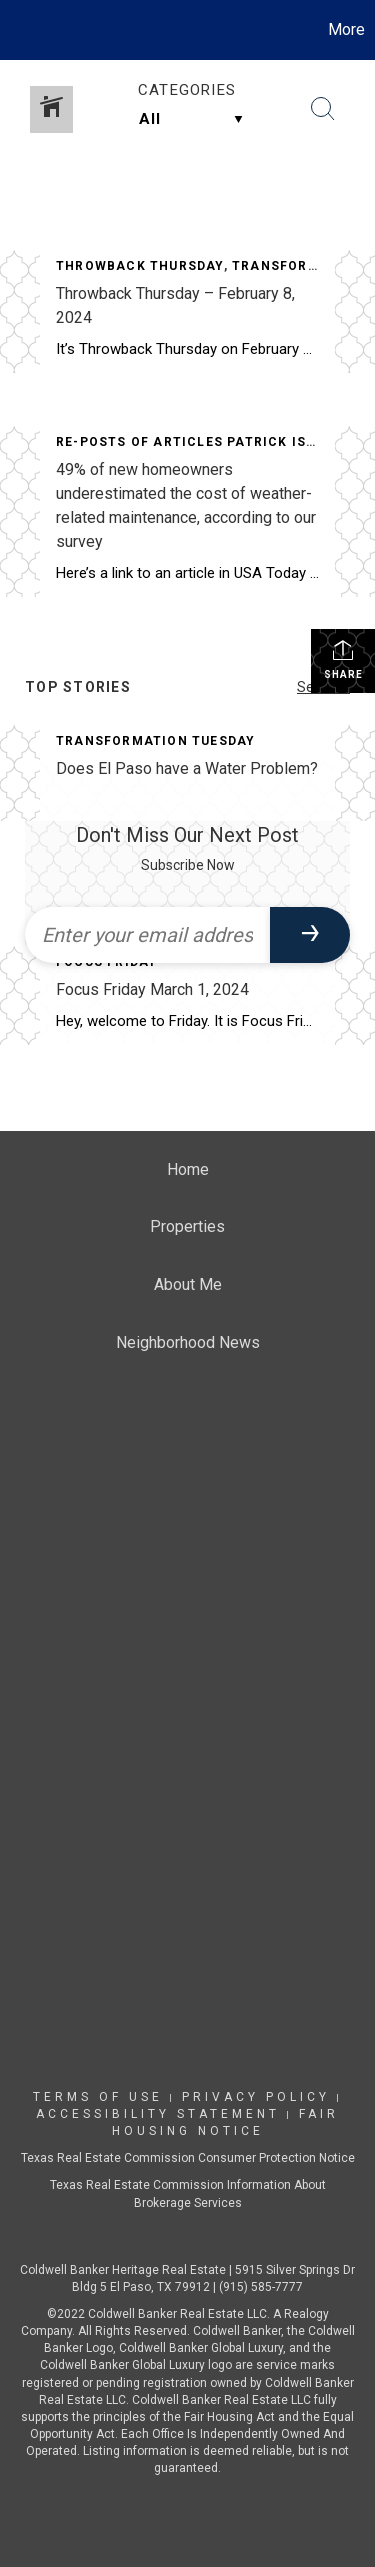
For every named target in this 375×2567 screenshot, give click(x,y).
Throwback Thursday (140, 266)
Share (343, 659)
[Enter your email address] (147, 935)
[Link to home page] (18, 30)
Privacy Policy (256, 2097)
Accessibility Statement (158, 2114)
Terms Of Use (98, 2097)
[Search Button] (323, 109)
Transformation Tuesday (155, 741)
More (346, 29)
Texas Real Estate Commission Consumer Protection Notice (188, 2158)
